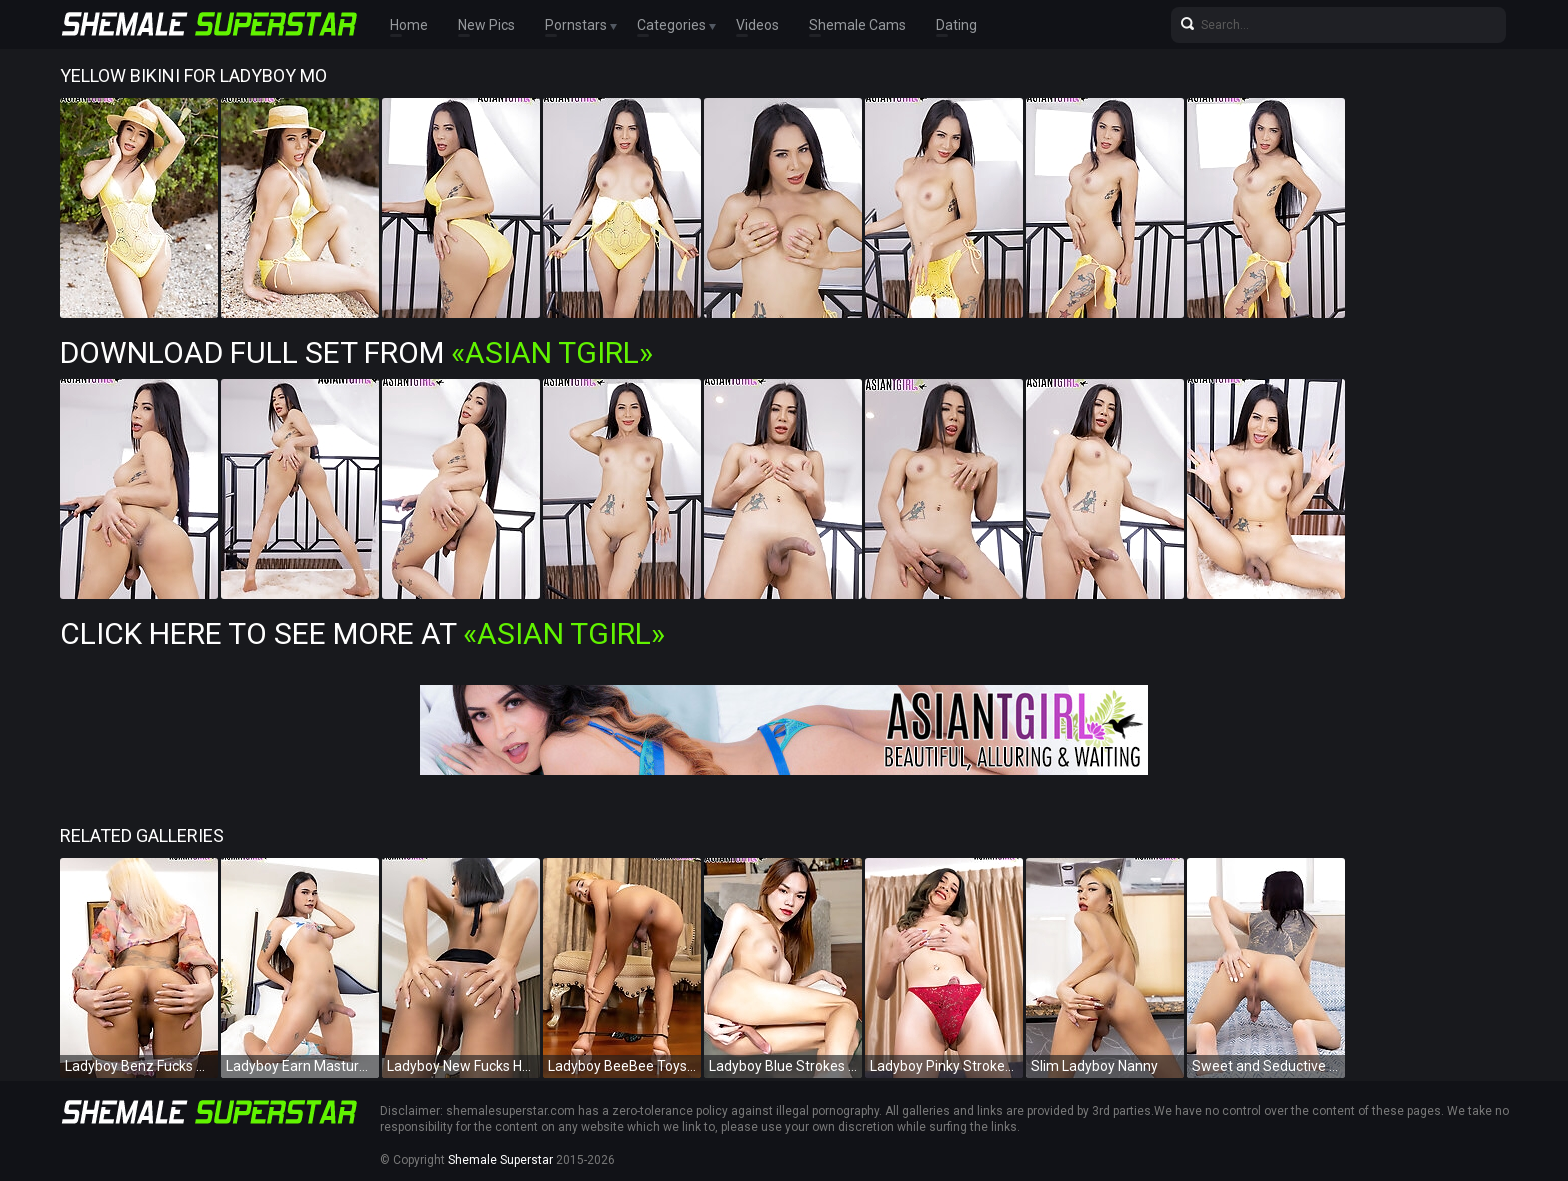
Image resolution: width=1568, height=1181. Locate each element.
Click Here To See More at (362, 633)
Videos (757, 25)
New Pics (486, 25)
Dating (956, 25)
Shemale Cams (857, 25)
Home (409, 25)
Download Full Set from (356, 352)
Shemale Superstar (500, 1160)
